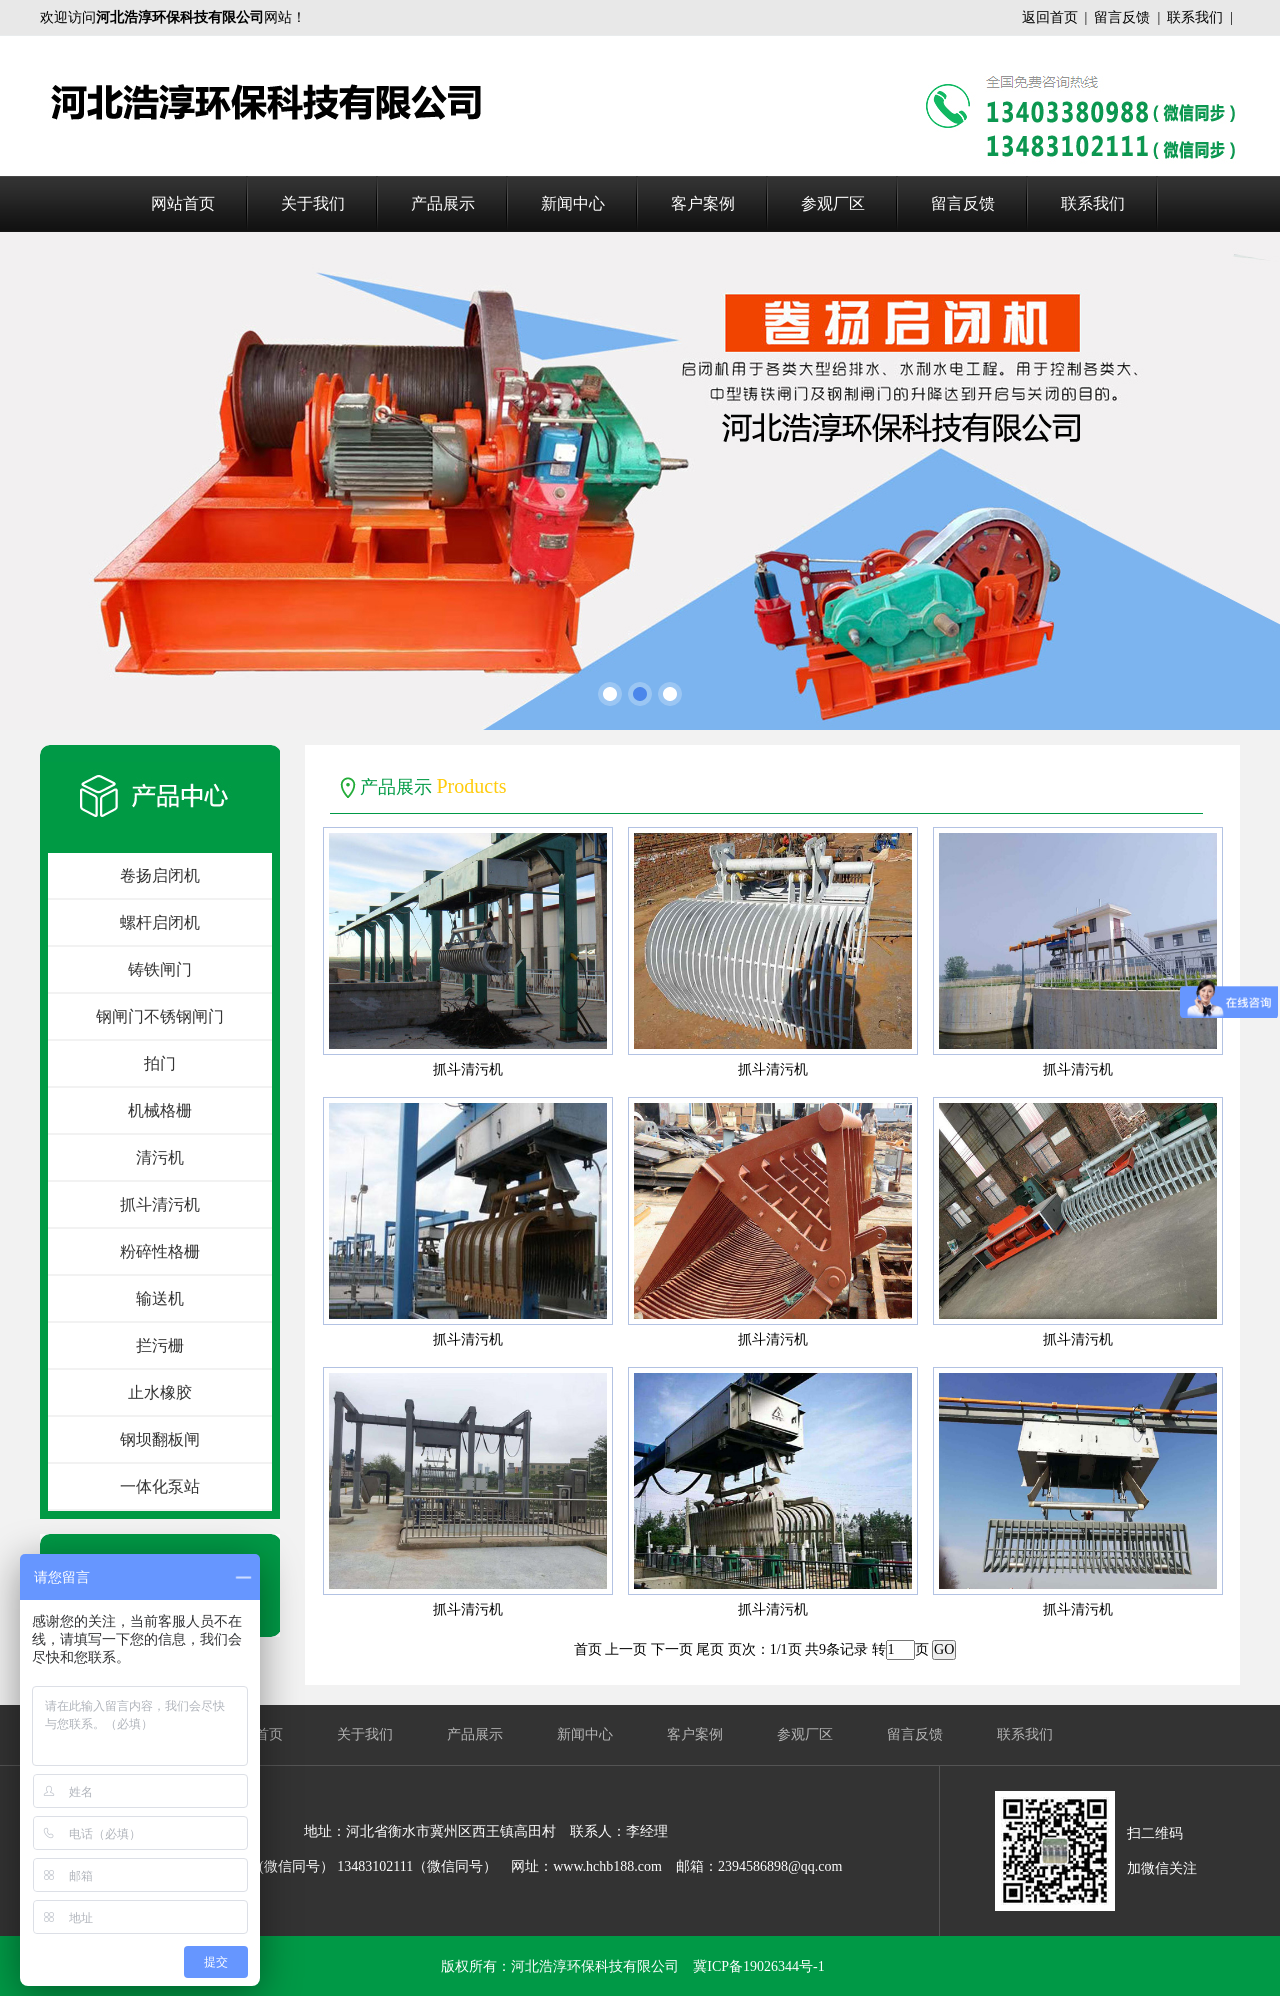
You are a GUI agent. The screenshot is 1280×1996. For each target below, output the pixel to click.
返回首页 (1050, 17)
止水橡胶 (160, 1392)
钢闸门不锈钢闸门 (160, 1016)
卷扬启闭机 (160, 875)
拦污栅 (160, 1345)
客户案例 (703, 203)
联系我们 (1195, 17)
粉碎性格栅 (160, 1251)
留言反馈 (1122, 17)
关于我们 (313, 203)
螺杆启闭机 (160, 922)
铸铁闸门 (160, 969)
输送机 (160, 1298)
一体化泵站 (160, 1486)
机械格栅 (160, 1110)
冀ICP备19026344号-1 (758, 1966)
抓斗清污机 (160, 1204)
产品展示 (443, 203)
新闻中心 (573, 203)
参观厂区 (833, 203)
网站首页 (183, 203)
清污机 (160, 1157)
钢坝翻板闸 (160, 1439)
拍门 (160, 1063)
